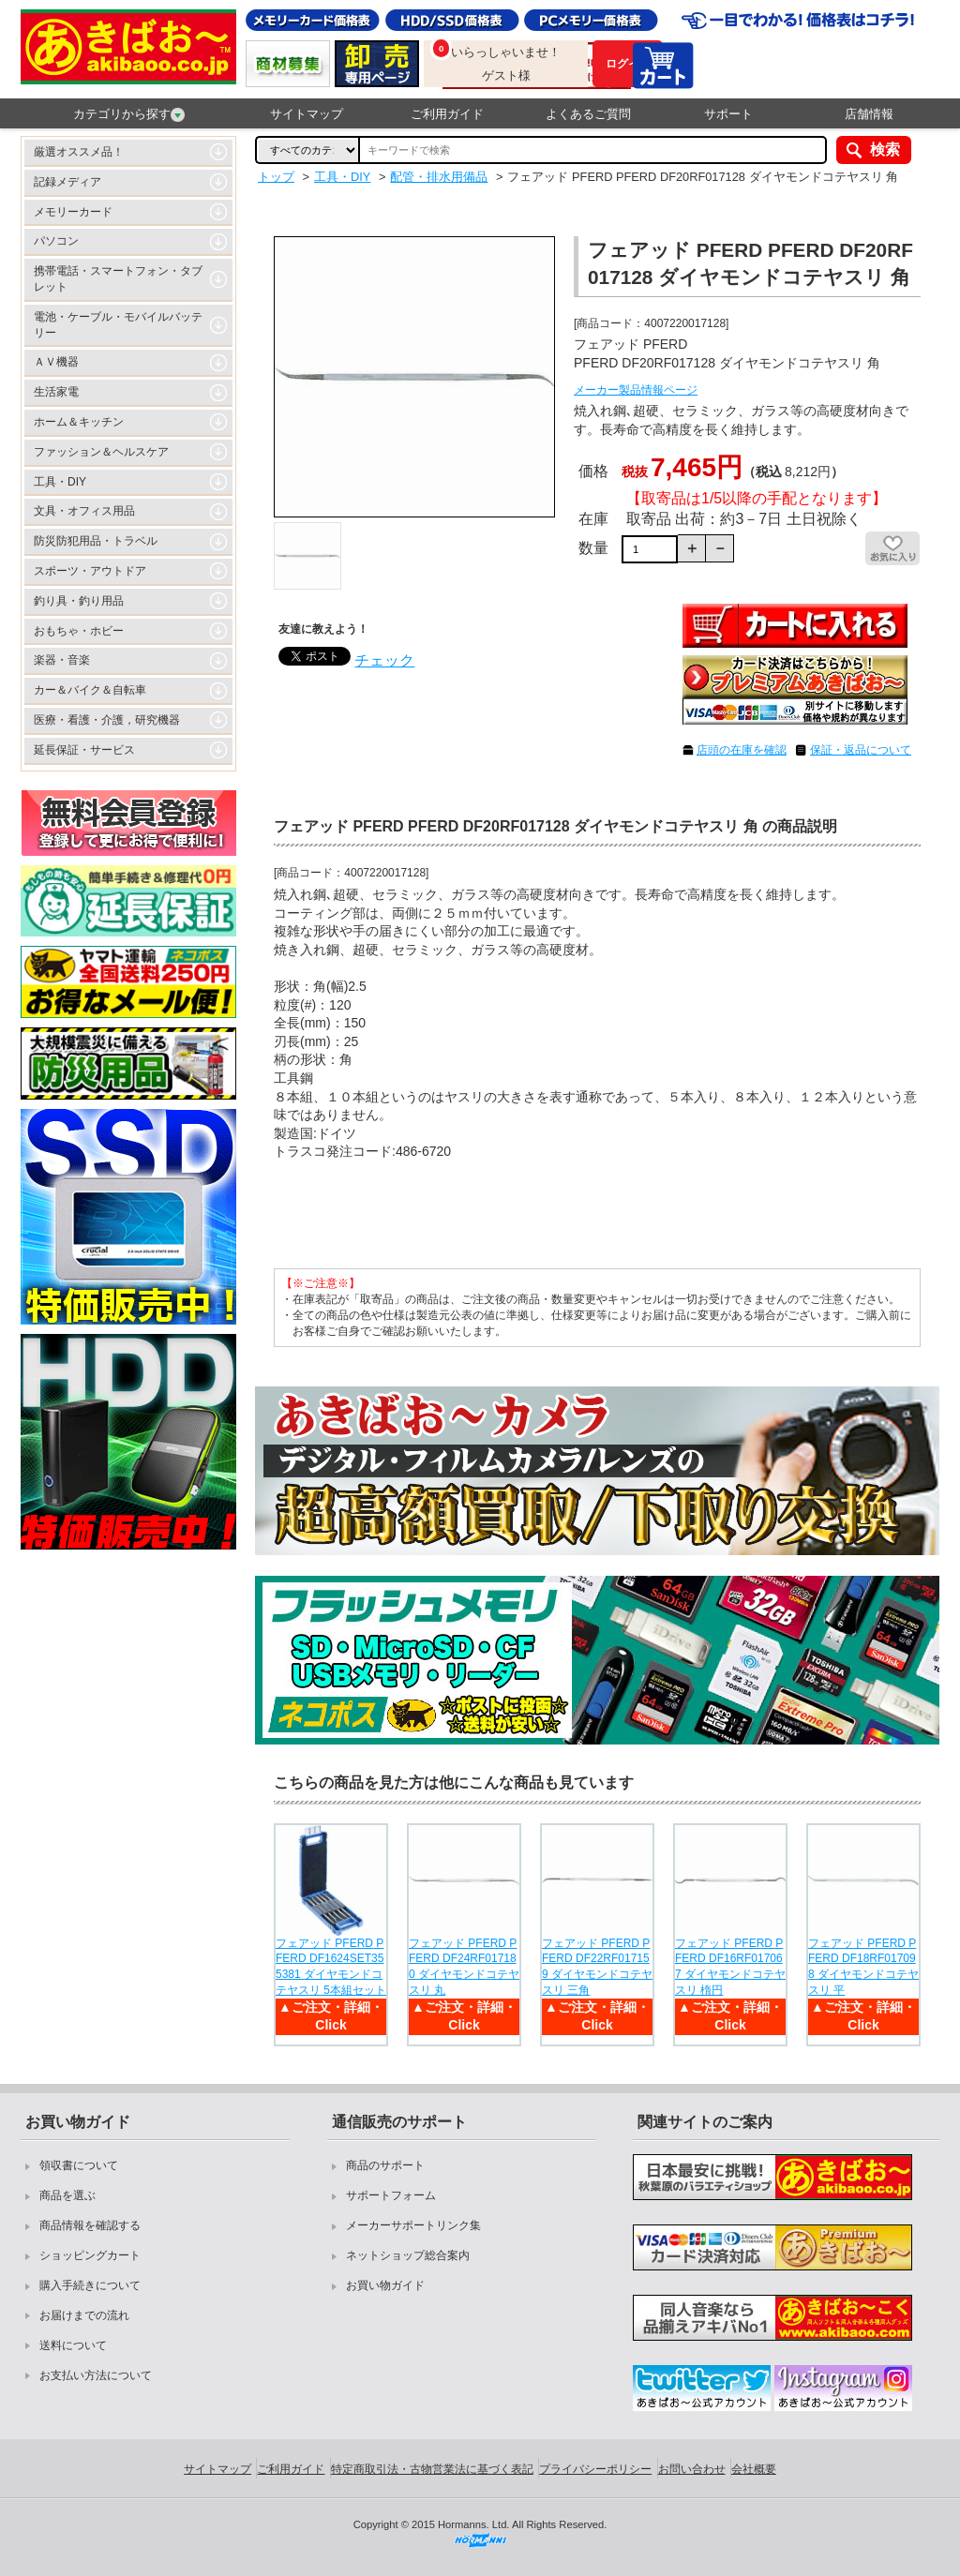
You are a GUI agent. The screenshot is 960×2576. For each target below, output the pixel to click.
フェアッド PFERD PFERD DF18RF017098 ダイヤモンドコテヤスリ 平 (863, 1967)
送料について (73, 2345)
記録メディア (67, 181)
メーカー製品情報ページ (636, 390)
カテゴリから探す (129, 114)
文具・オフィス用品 (84, 510)
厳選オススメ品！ (79, 151)
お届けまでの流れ (84, 2315)
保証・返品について (860, 749)
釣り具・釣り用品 (79, 600)
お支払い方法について (95, 2375)
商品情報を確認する (90, 2225)
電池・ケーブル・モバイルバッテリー (118, 324)
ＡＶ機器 (56, 361)
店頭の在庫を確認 (742, 749)
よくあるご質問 (588, 114)
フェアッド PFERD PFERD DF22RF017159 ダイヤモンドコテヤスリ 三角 (597, 1967)
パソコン (56, 240)
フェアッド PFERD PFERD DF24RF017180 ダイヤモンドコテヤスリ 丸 (464, 1967)
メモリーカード (73, 211)
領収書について (78, 2165)
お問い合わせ (692, 2469)
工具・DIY (60, 481)
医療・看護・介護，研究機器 (107, 719)
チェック (384, 660)
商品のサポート (385, 2165)
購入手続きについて (90, 2285)
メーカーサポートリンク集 (413, 2225)
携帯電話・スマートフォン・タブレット (118, 278)
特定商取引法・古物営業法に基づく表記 (432, 2469)
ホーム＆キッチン (79, 421)
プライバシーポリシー (595, 2469)
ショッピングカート (90, 2255)
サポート (728, 114)
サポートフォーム (391, 2195)
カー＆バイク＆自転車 (90, 689)
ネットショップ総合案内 (408, 2255)
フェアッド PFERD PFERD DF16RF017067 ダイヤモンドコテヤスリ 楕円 (730, 1967)
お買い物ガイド (385, 2285)
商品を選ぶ (67, 2195)
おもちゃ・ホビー (79, 630)
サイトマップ (306, 114)
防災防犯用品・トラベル (96, 540)
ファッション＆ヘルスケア (101, 451)
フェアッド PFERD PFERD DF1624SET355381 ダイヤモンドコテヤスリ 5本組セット (331, 1967)
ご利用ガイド (447, 114)
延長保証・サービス (84, 749)
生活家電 (56, 391)
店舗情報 (869, 114)
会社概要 (753, 2469)
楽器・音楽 (62, 659)
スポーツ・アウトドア (90, 570)
